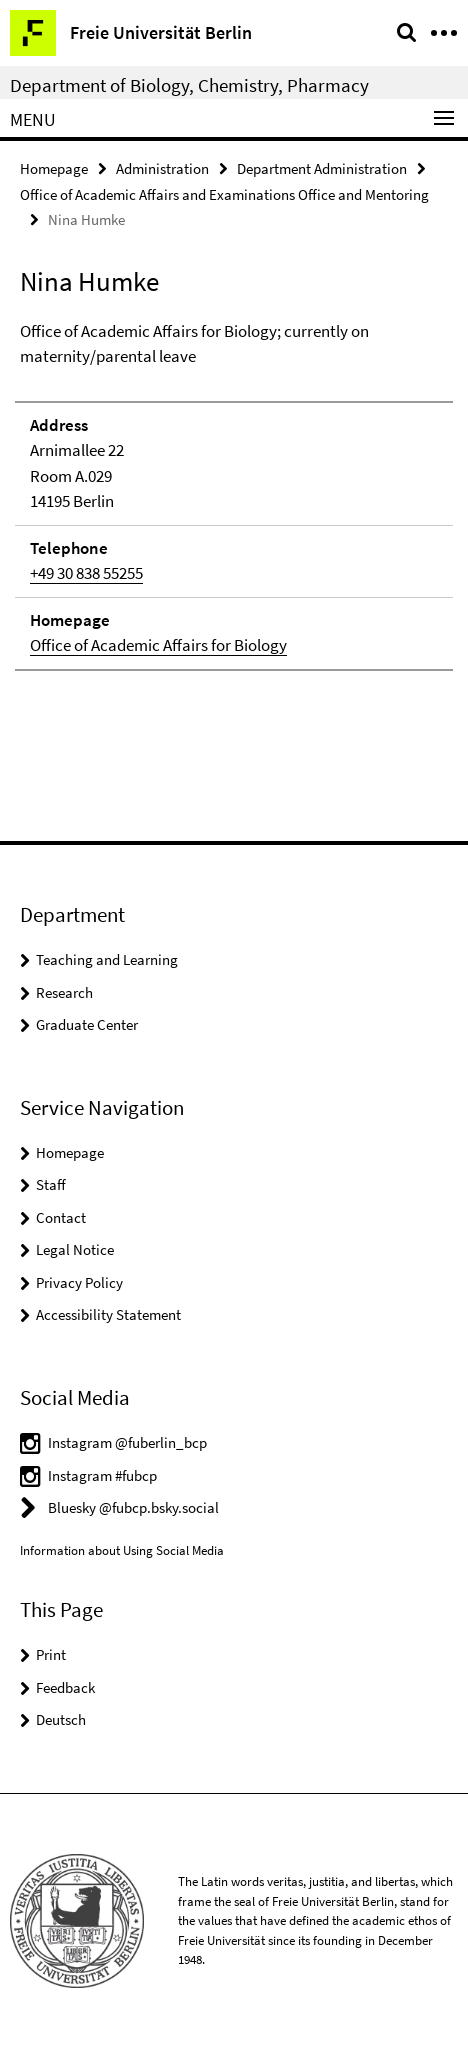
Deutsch (61, 1719)
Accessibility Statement (108, 1314)
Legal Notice (75, 1249)
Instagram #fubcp (102, 1475)
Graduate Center (87, 1024)
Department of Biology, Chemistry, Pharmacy (189, 85)
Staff (51, 1184)
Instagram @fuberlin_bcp (127, 1442)
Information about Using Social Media (122, 1550)
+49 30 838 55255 (86, 573)
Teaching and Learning (107, 959)
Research (64, 992)
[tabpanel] (234, 495)
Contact (61, 1217)
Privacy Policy (79, 1282)
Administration (162, 168)
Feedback (65, 1687)
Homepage (54, 168)
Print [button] (51, 1654)
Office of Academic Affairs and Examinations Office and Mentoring (224, 194)
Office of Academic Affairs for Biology (158, 645)
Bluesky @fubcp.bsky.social (133, 1507)
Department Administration (322, 168)
